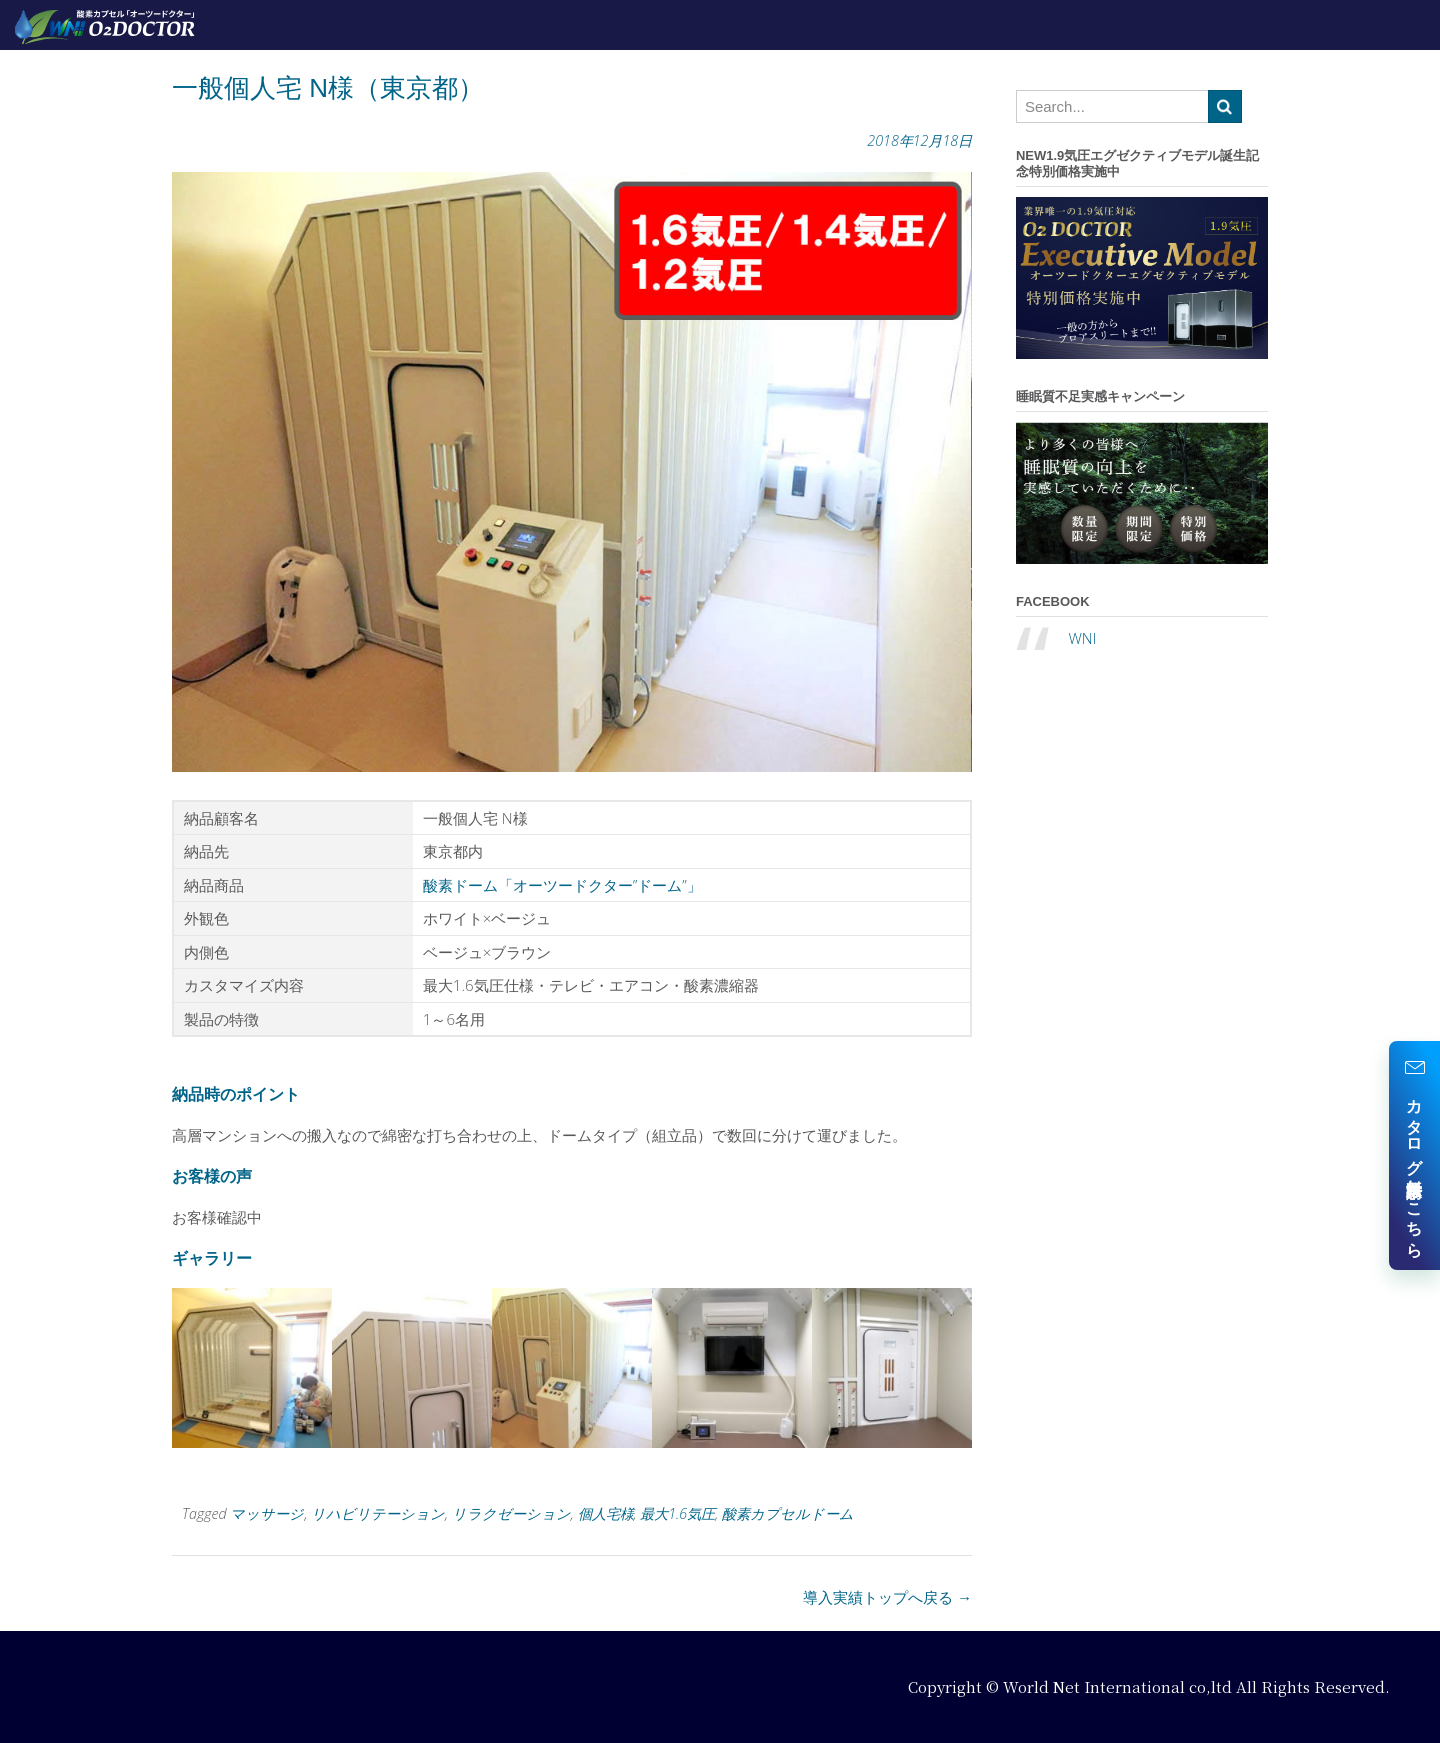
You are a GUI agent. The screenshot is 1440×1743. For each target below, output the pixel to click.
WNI (1082, 638)
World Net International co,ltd (1117, 1686)
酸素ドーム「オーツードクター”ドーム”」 (562, 885)
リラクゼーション (511, 1513)
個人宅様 (606, 1513)
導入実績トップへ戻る (887, 1597)
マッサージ (267, 1513)
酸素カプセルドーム (788, 1513)
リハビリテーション (378, 1513)
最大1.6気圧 (677, 1513)
